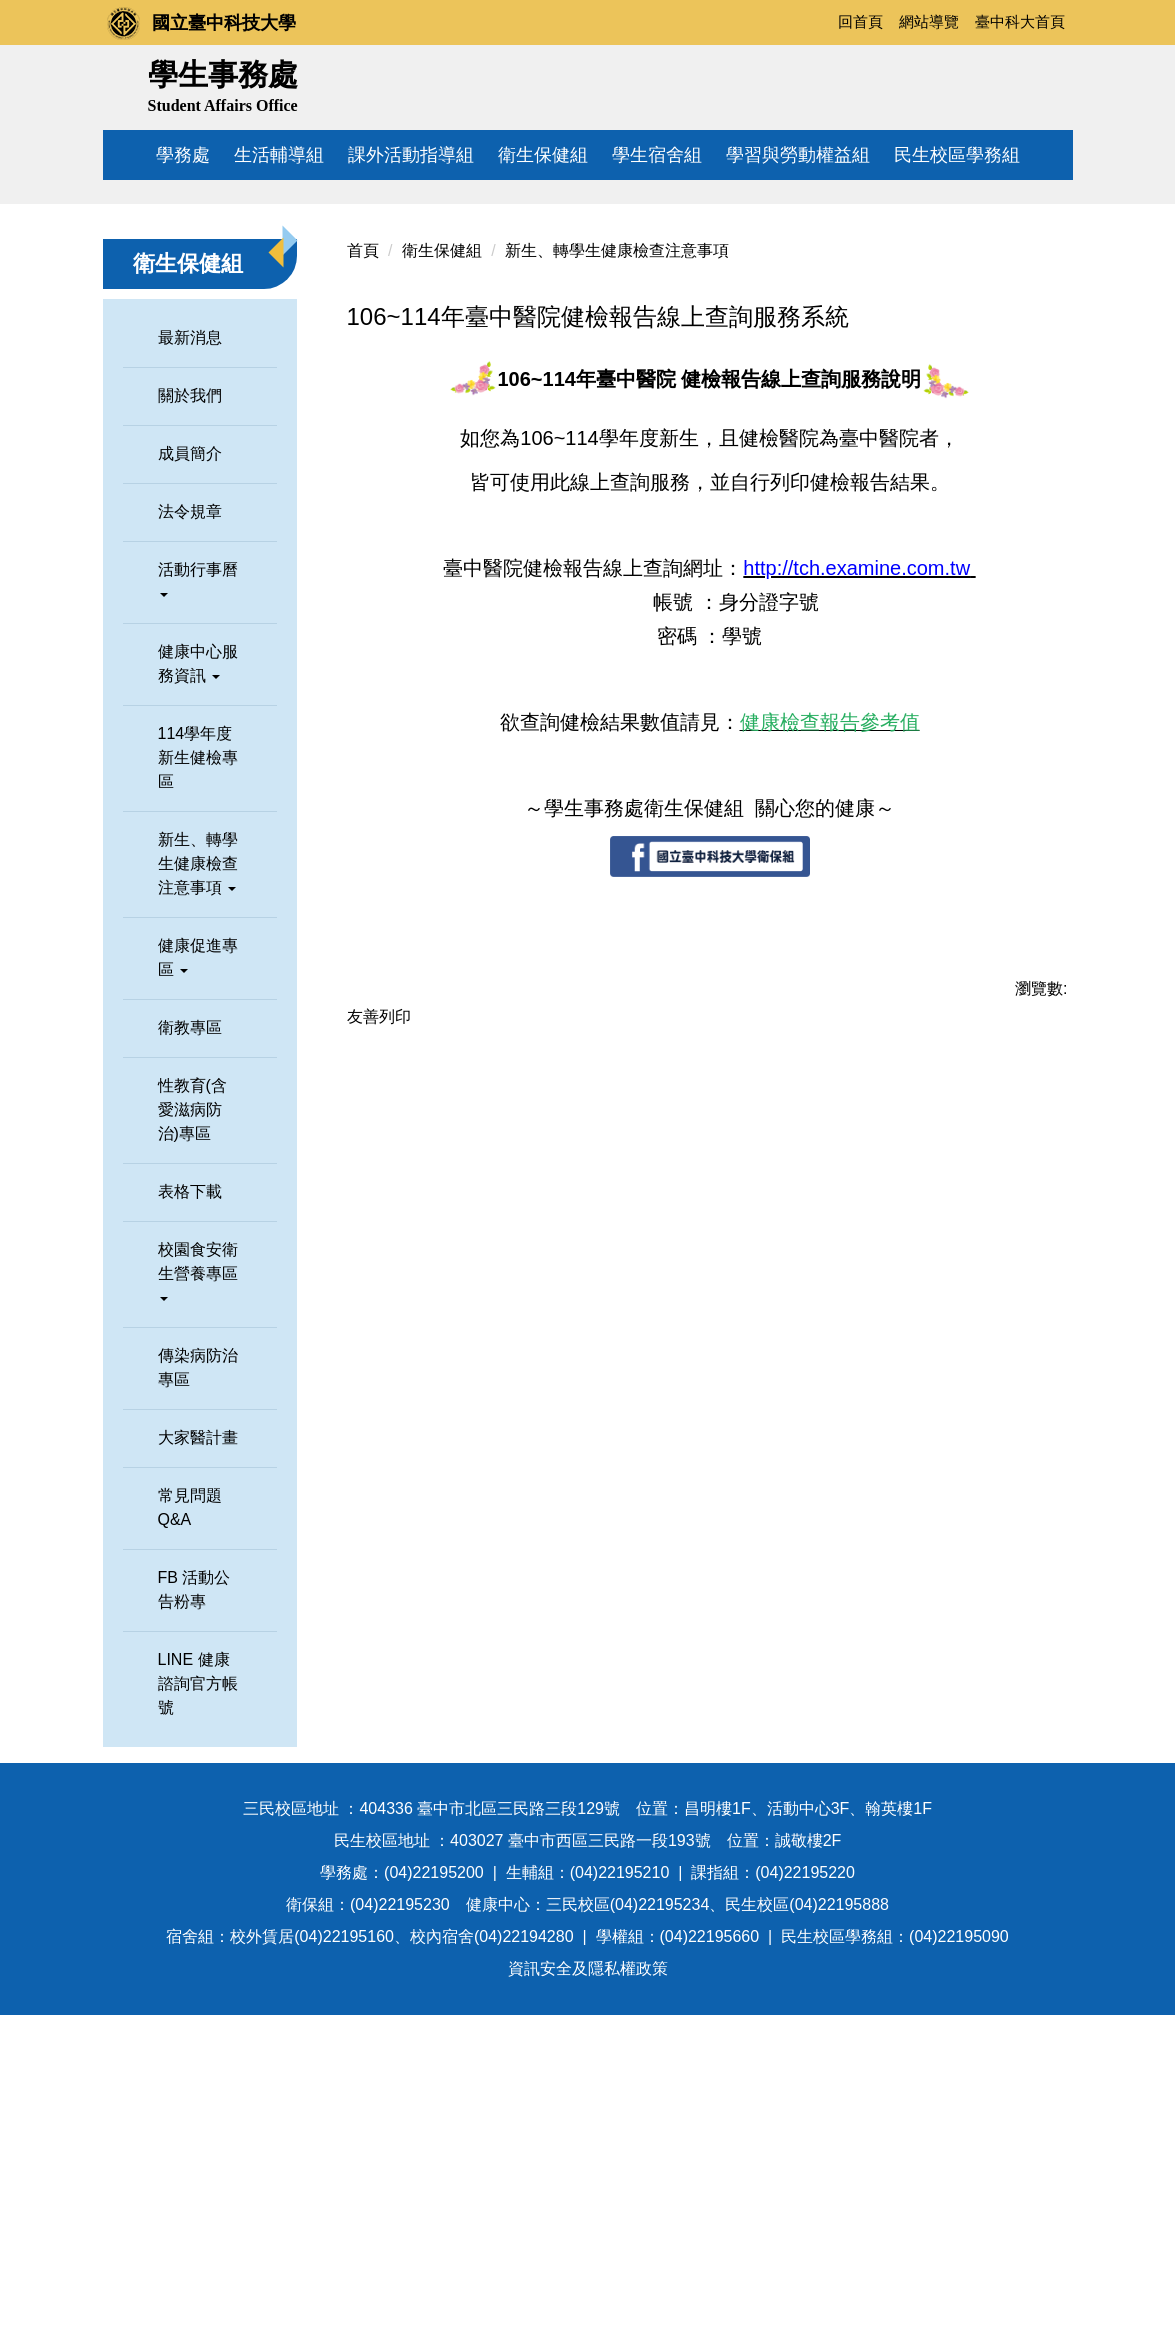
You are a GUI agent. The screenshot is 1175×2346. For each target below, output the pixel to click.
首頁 (363, 581)
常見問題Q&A (190, 1838)
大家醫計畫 (198, 1768)
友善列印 (379, 1347)
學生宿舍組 (657, 155)
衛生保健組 (543, 155)
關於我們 (190, 726)
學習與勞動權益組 (798, 155)
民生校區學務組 (957, 155)
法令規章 (190, 842)
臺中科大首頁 (1020, 21)
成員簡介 (190, 784)
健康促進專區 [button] (198, 1288)
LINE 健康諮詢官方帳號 (198, 2014)
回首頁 (860, 21)
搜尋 (1050, 83)
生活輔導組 (279, 155)
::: (815, 21)
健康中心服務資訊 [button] (198, 994)
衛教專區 (190, 1358)
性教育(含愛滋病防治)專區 (192, 1440)
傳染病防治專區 (198, 1698)
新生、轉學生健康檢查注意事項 (617, 581)
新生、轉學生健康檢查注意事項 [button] (198, 1194)
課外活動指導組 (411, 155)
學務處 (183, 155)
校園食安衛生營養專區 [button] (198, 1602)
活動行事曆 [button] (198, 910)
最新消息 (190, 668)
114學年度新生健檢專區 (198, 1088)
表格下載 (190, 1522)
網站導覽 (929, 21)
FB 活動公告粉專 (194, 1920)
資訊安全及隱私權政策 (588, 2299)
